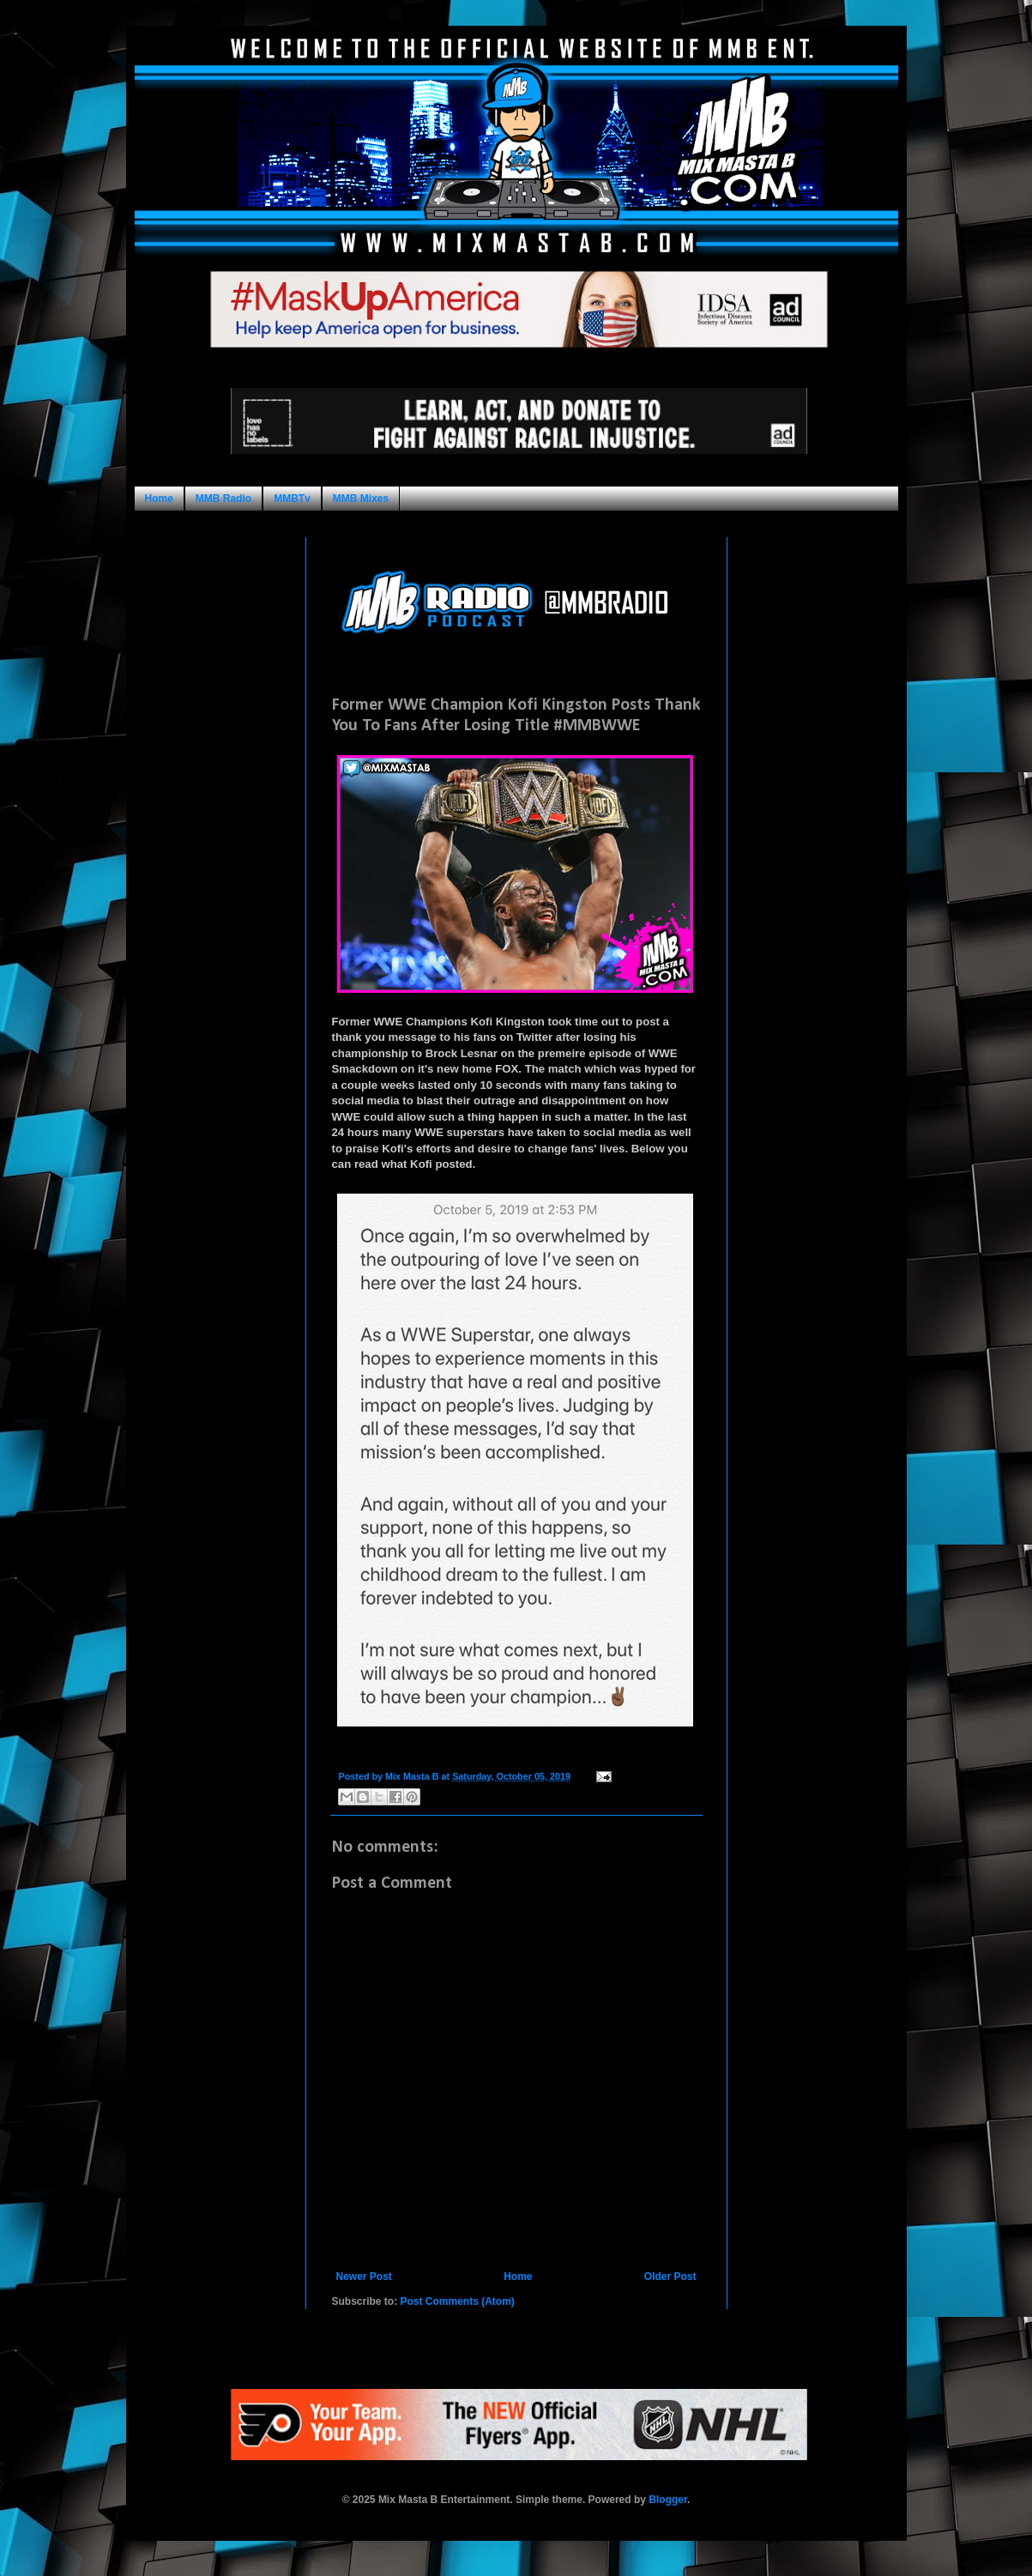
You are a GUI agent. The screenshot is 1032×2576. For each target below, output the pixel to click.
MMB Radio (223, 499)
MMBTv (292, 499)
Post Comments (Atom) (458, 2301)
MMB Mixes (361, 499)
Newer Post (364, 2277)
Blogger (668, 2500)
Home (159, 499)
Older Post (670, 2277)
